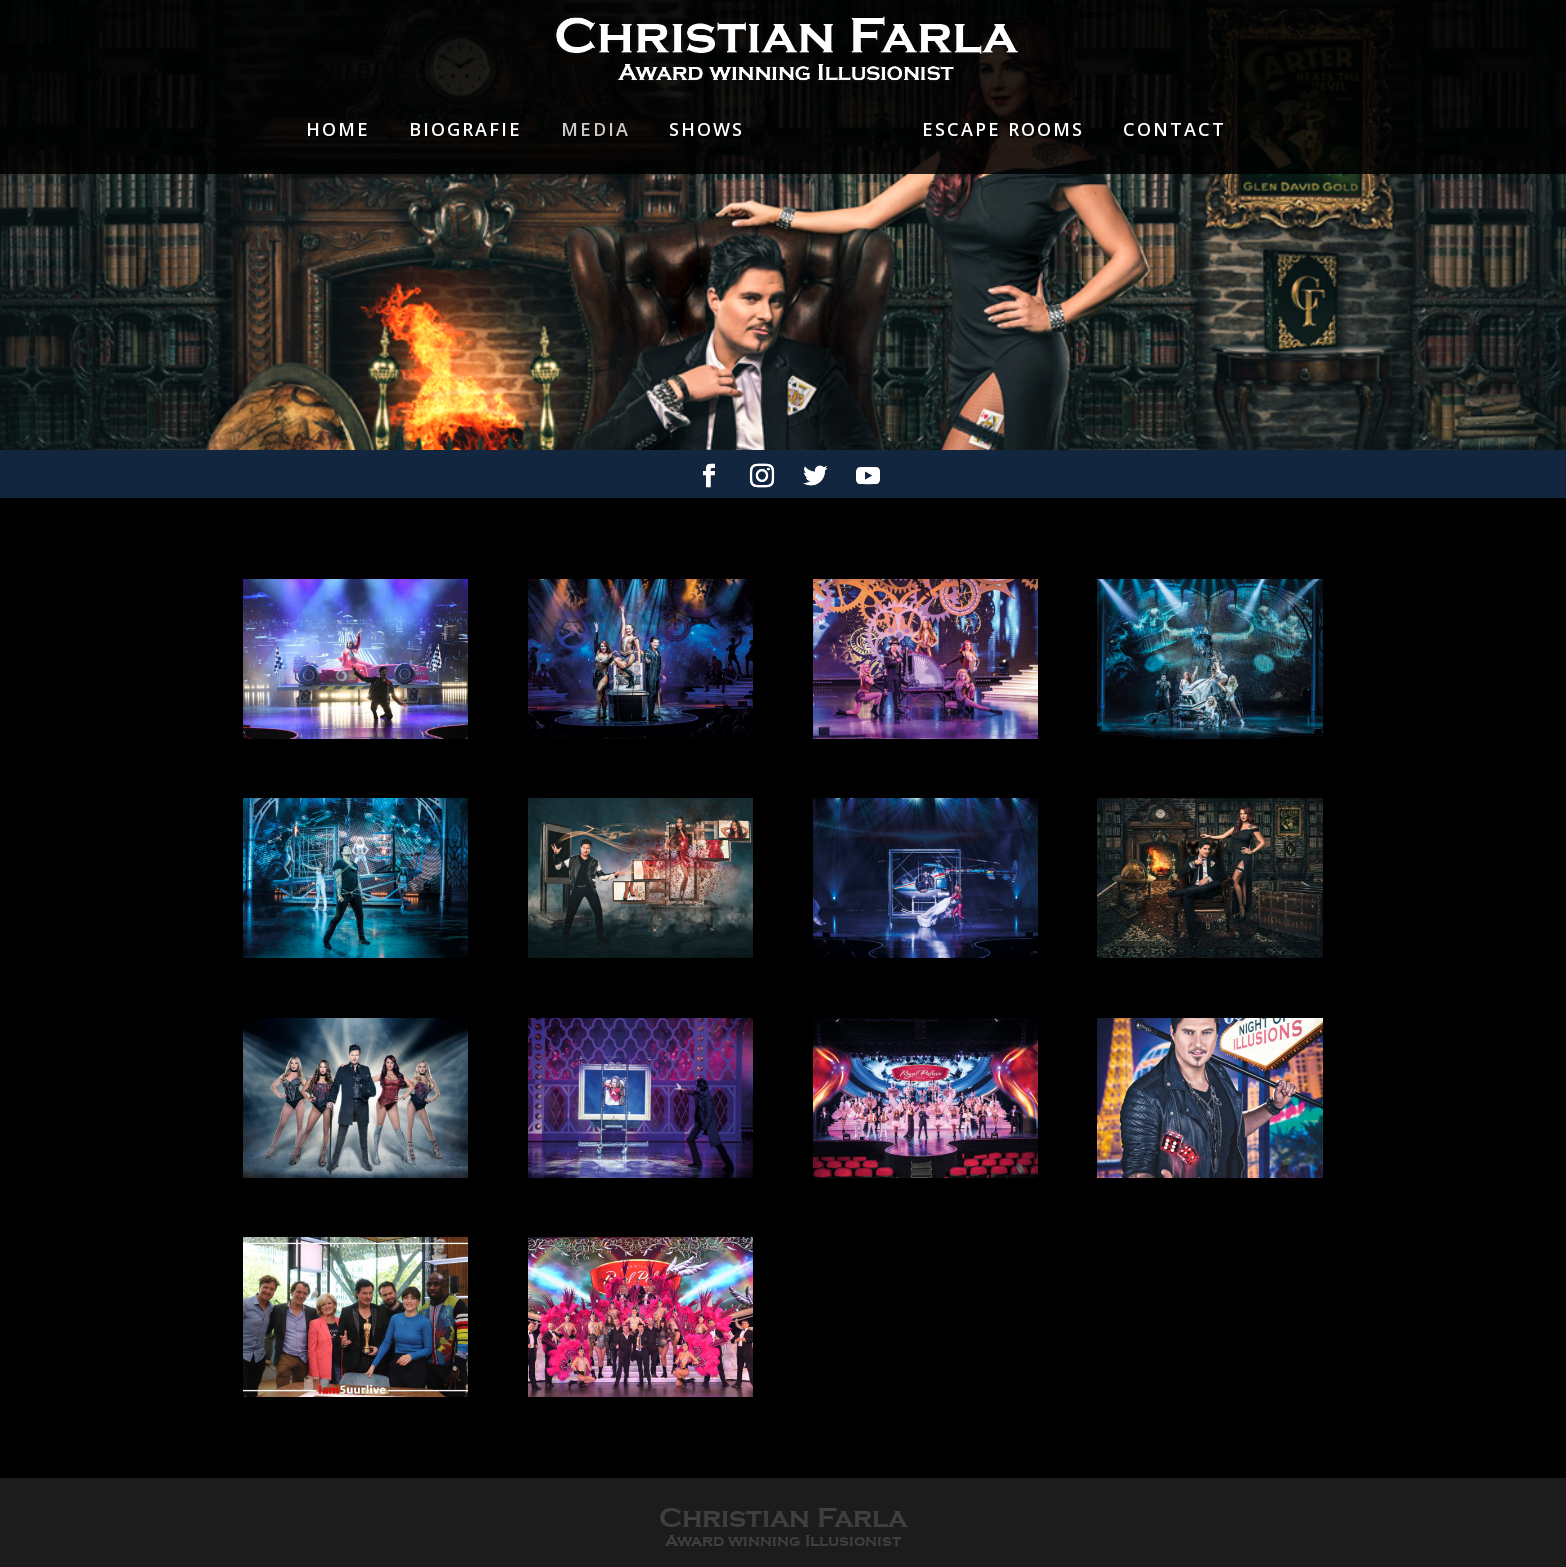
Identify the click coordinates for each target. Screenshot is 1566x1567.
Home (338, 130)
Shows (706, 130)
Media (595, 130)
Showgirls (833, 145)
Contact (1174, 130)
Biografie (465, 130)
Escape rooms (1003, 130)
